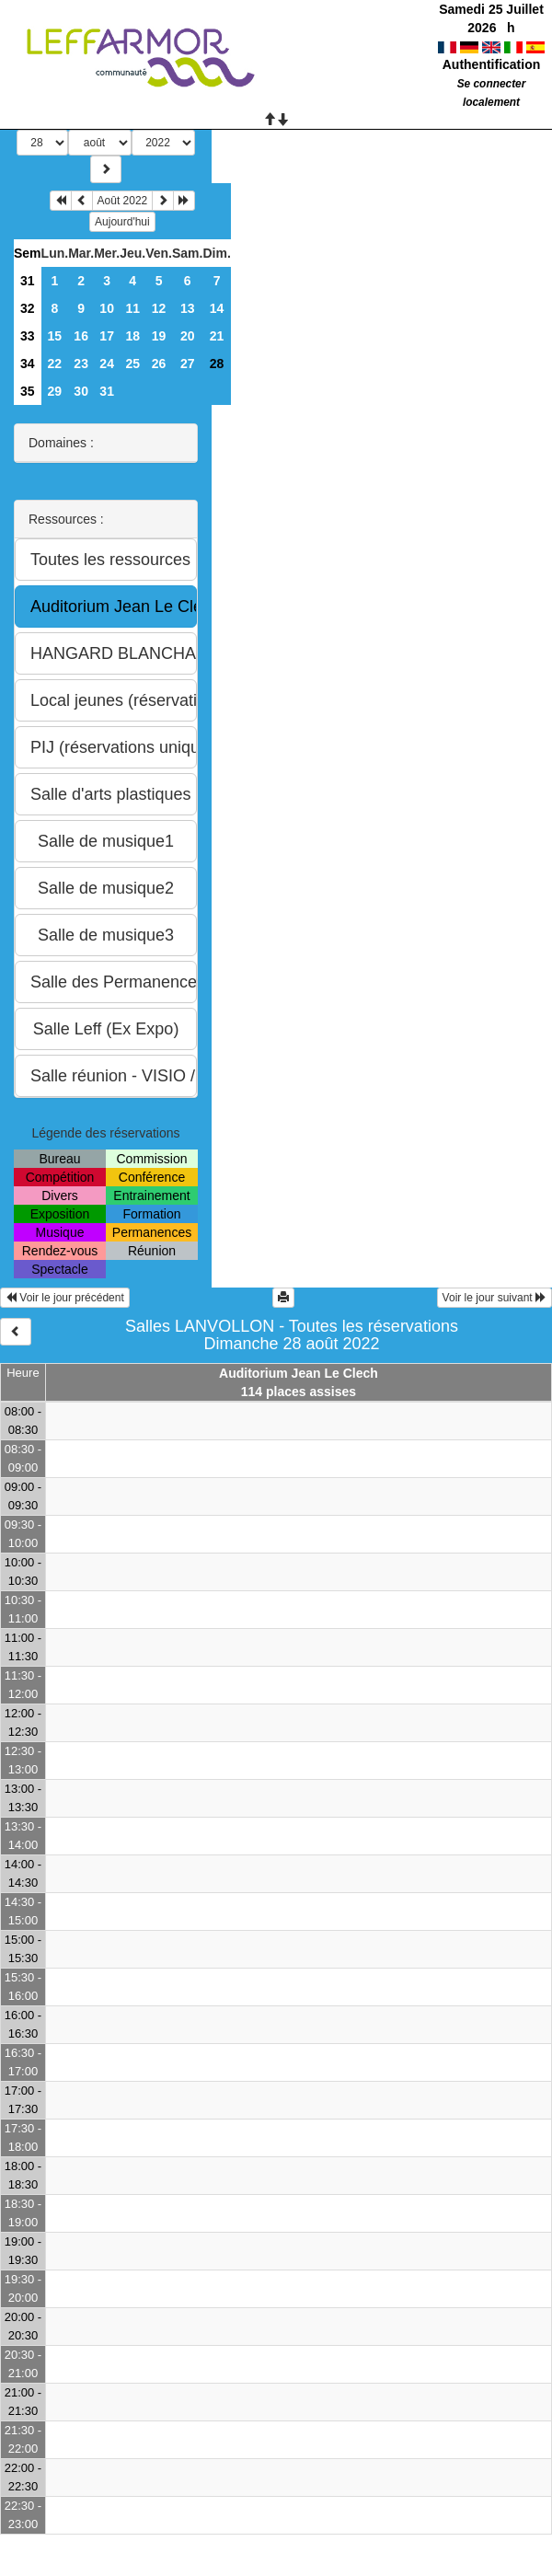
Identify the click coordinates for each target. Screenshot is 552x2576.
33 (27, 336)
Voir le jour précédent (65, 1297)
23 (81, 363)
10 (106, 308)
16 (81, 336)
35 (27, 391)
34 (27, 363)
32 (27, 308)
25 (132, 363)
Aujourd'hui (122, 221)
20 (187, 336)
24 (106, 363)
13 (187, 308)
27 (187, 363)
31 (27, 280)
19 (159, 336)
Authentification (492, 64)
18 (132, 336)
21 (217, 336)
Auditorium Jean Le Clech (298, 1373)
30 (81, 391)
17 (106, 336)
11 (132, 308)
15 (55, 336)
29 (55, 391)
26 (159, 363)
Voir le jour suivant (494, 1297)
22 (55, 363)
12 (159, 308)
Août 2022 (123, 200)
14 (217, 308)
